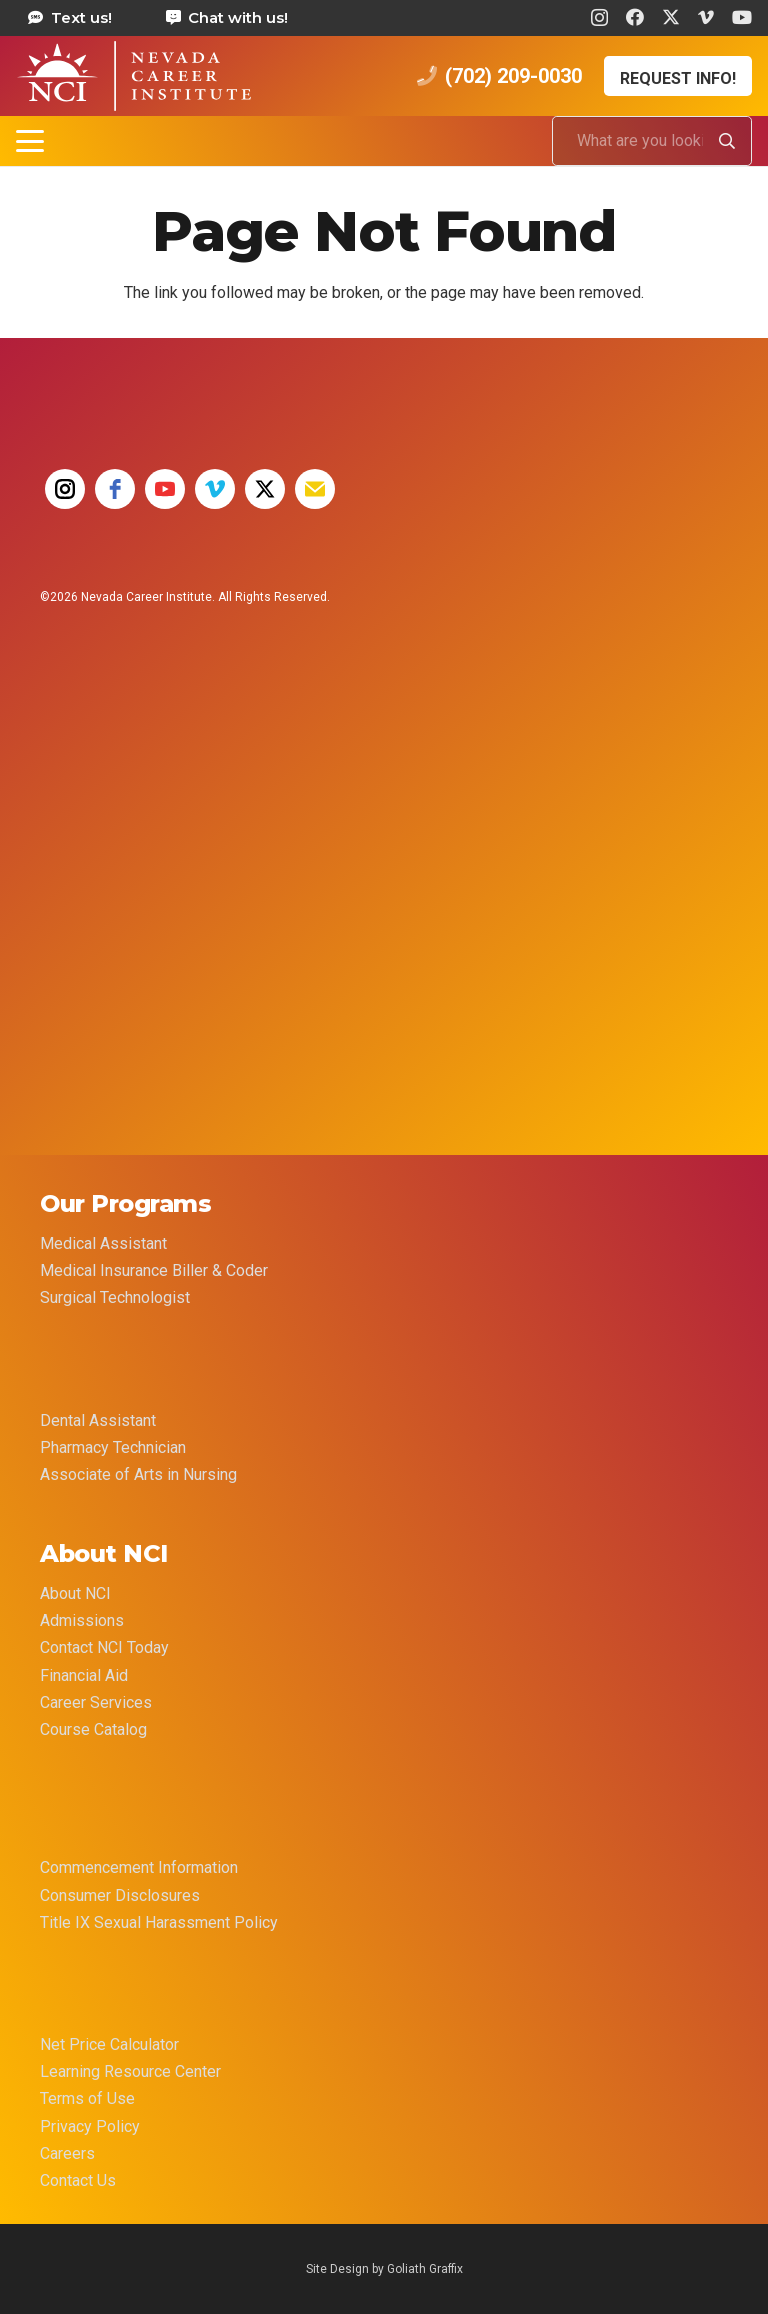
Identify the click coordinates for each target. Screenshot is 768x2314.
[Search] (727, 141)
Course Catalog (93, 1729)
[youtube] (165, 489)
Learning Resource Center (130, 2071)
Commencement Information (139, 1867)
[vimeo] (215, 489)
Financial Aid (84, 1675)
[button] (30, 141)
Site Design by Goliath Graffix (384, 2269)
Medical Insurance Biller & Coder (154, 1270)
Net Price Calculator (109, 2044)
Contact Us (78, 2180)
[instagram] (65, 489)
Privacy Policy (90, 2126)
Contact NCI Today (104, 1647)
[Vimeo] (706, 17)
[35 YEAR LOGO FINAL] (115, 789)
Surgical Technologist (115, 1297)
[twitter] (265, 489)
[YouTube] (742, 17)
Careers (67, 2153)
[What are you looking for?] (652, 141)
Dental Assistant (98, 1420)
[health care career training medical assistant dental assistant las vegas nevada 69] (133, 76)
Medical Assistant (103, 1243)
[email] (315, 489)
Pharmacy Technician (113, 1447)
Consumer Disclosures (120, 1895)
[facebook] (115, 489)
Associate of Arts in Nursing (138, 1474)
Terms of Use (87, 2098)
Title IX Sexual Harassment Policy (159, 1922)
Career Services (96, 1702)
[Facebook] (635, 17)
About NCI (75, 1593)
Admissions (82, 1620)
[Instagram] (599, 18)
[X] (671, 17)
